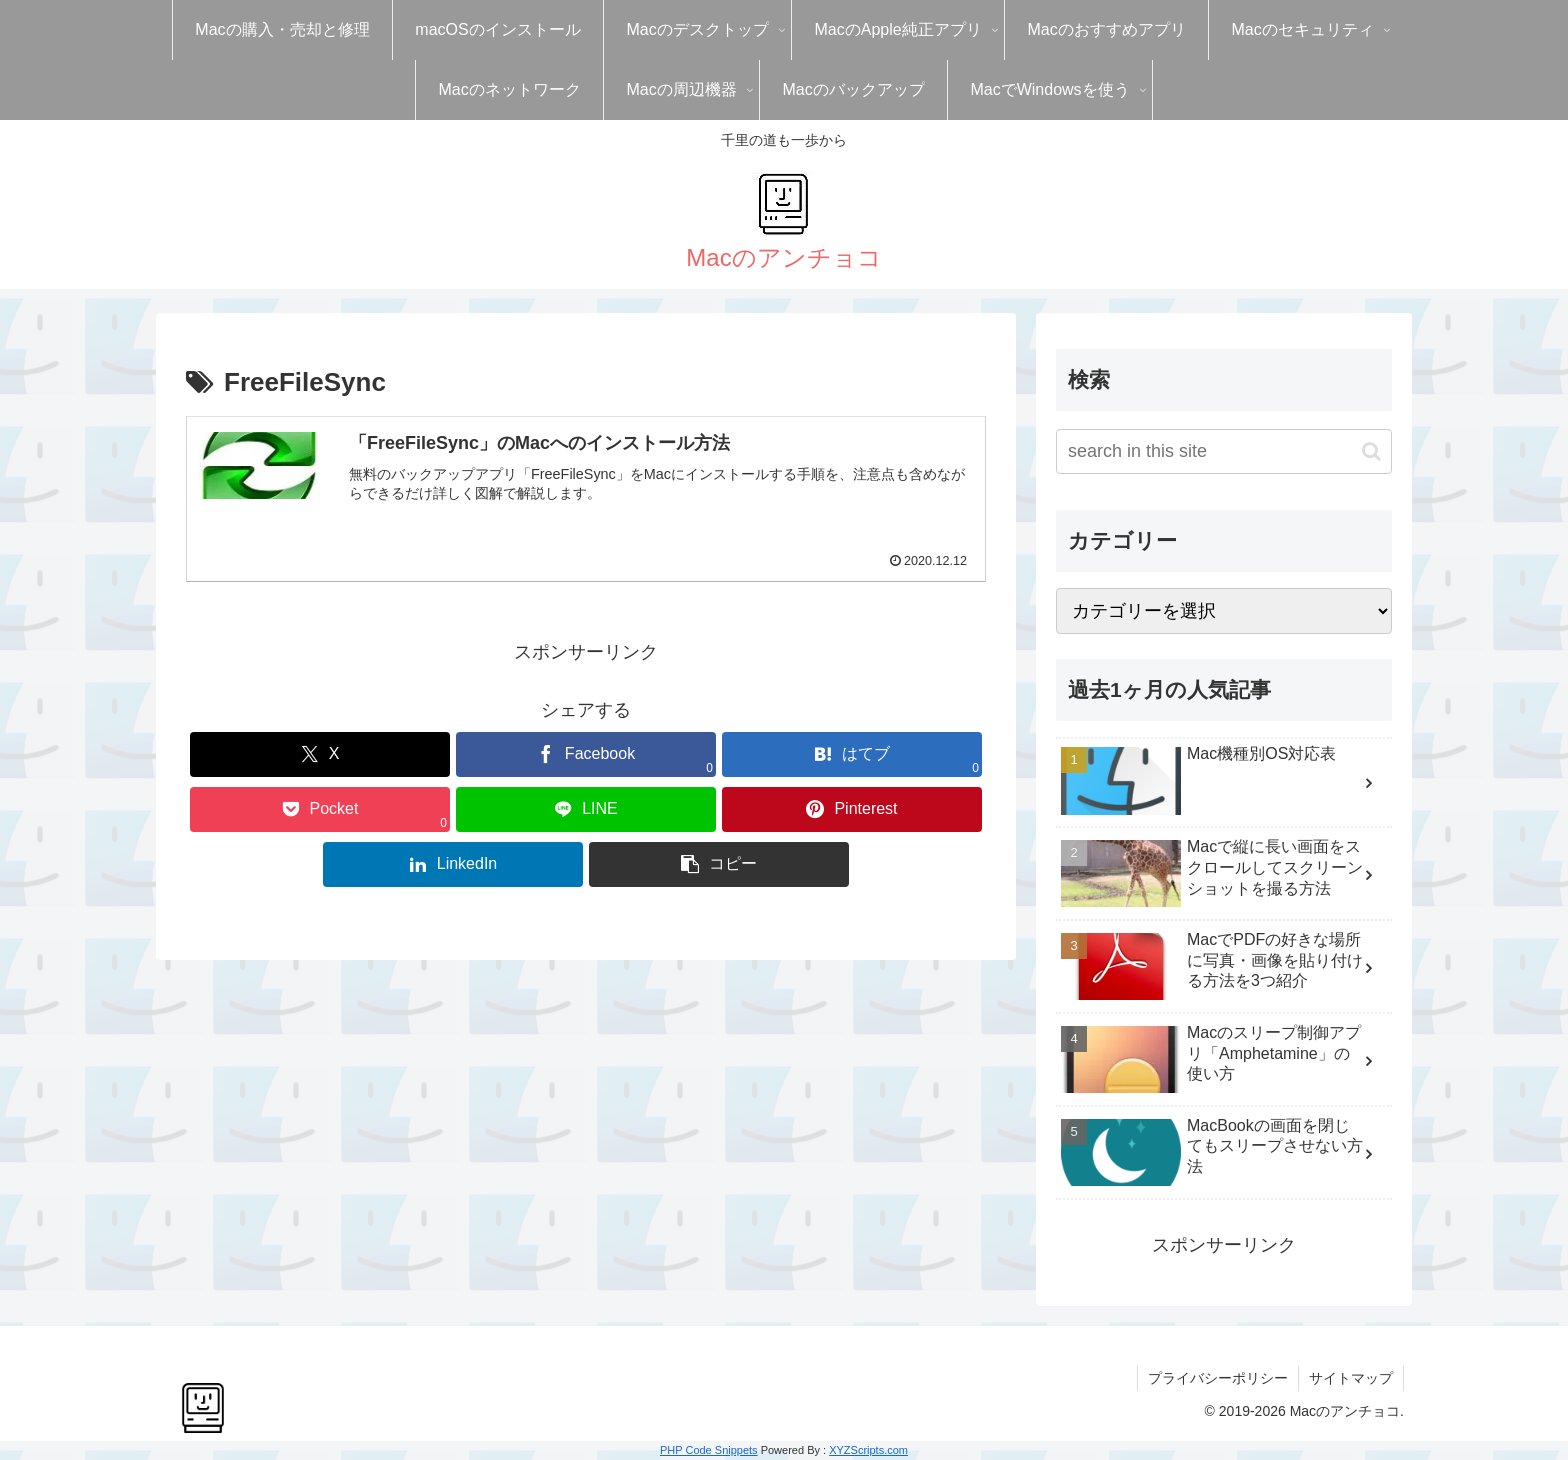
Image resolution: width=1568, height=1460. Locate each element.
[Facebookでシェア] (586, 754)
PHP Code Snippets (709, 1450)
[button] (719, 864)
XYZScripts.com (868, 1450)
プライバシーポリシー (1218, 1378)
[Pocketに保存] (320, 809)
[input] (1224, 451)
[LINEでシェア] (586, 809)
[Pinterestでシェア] (852, 809)
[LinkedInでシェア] (453, 864)
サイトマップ (1351, 1378)
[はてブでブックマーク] (852, 754)
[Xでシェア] (320, 754)
